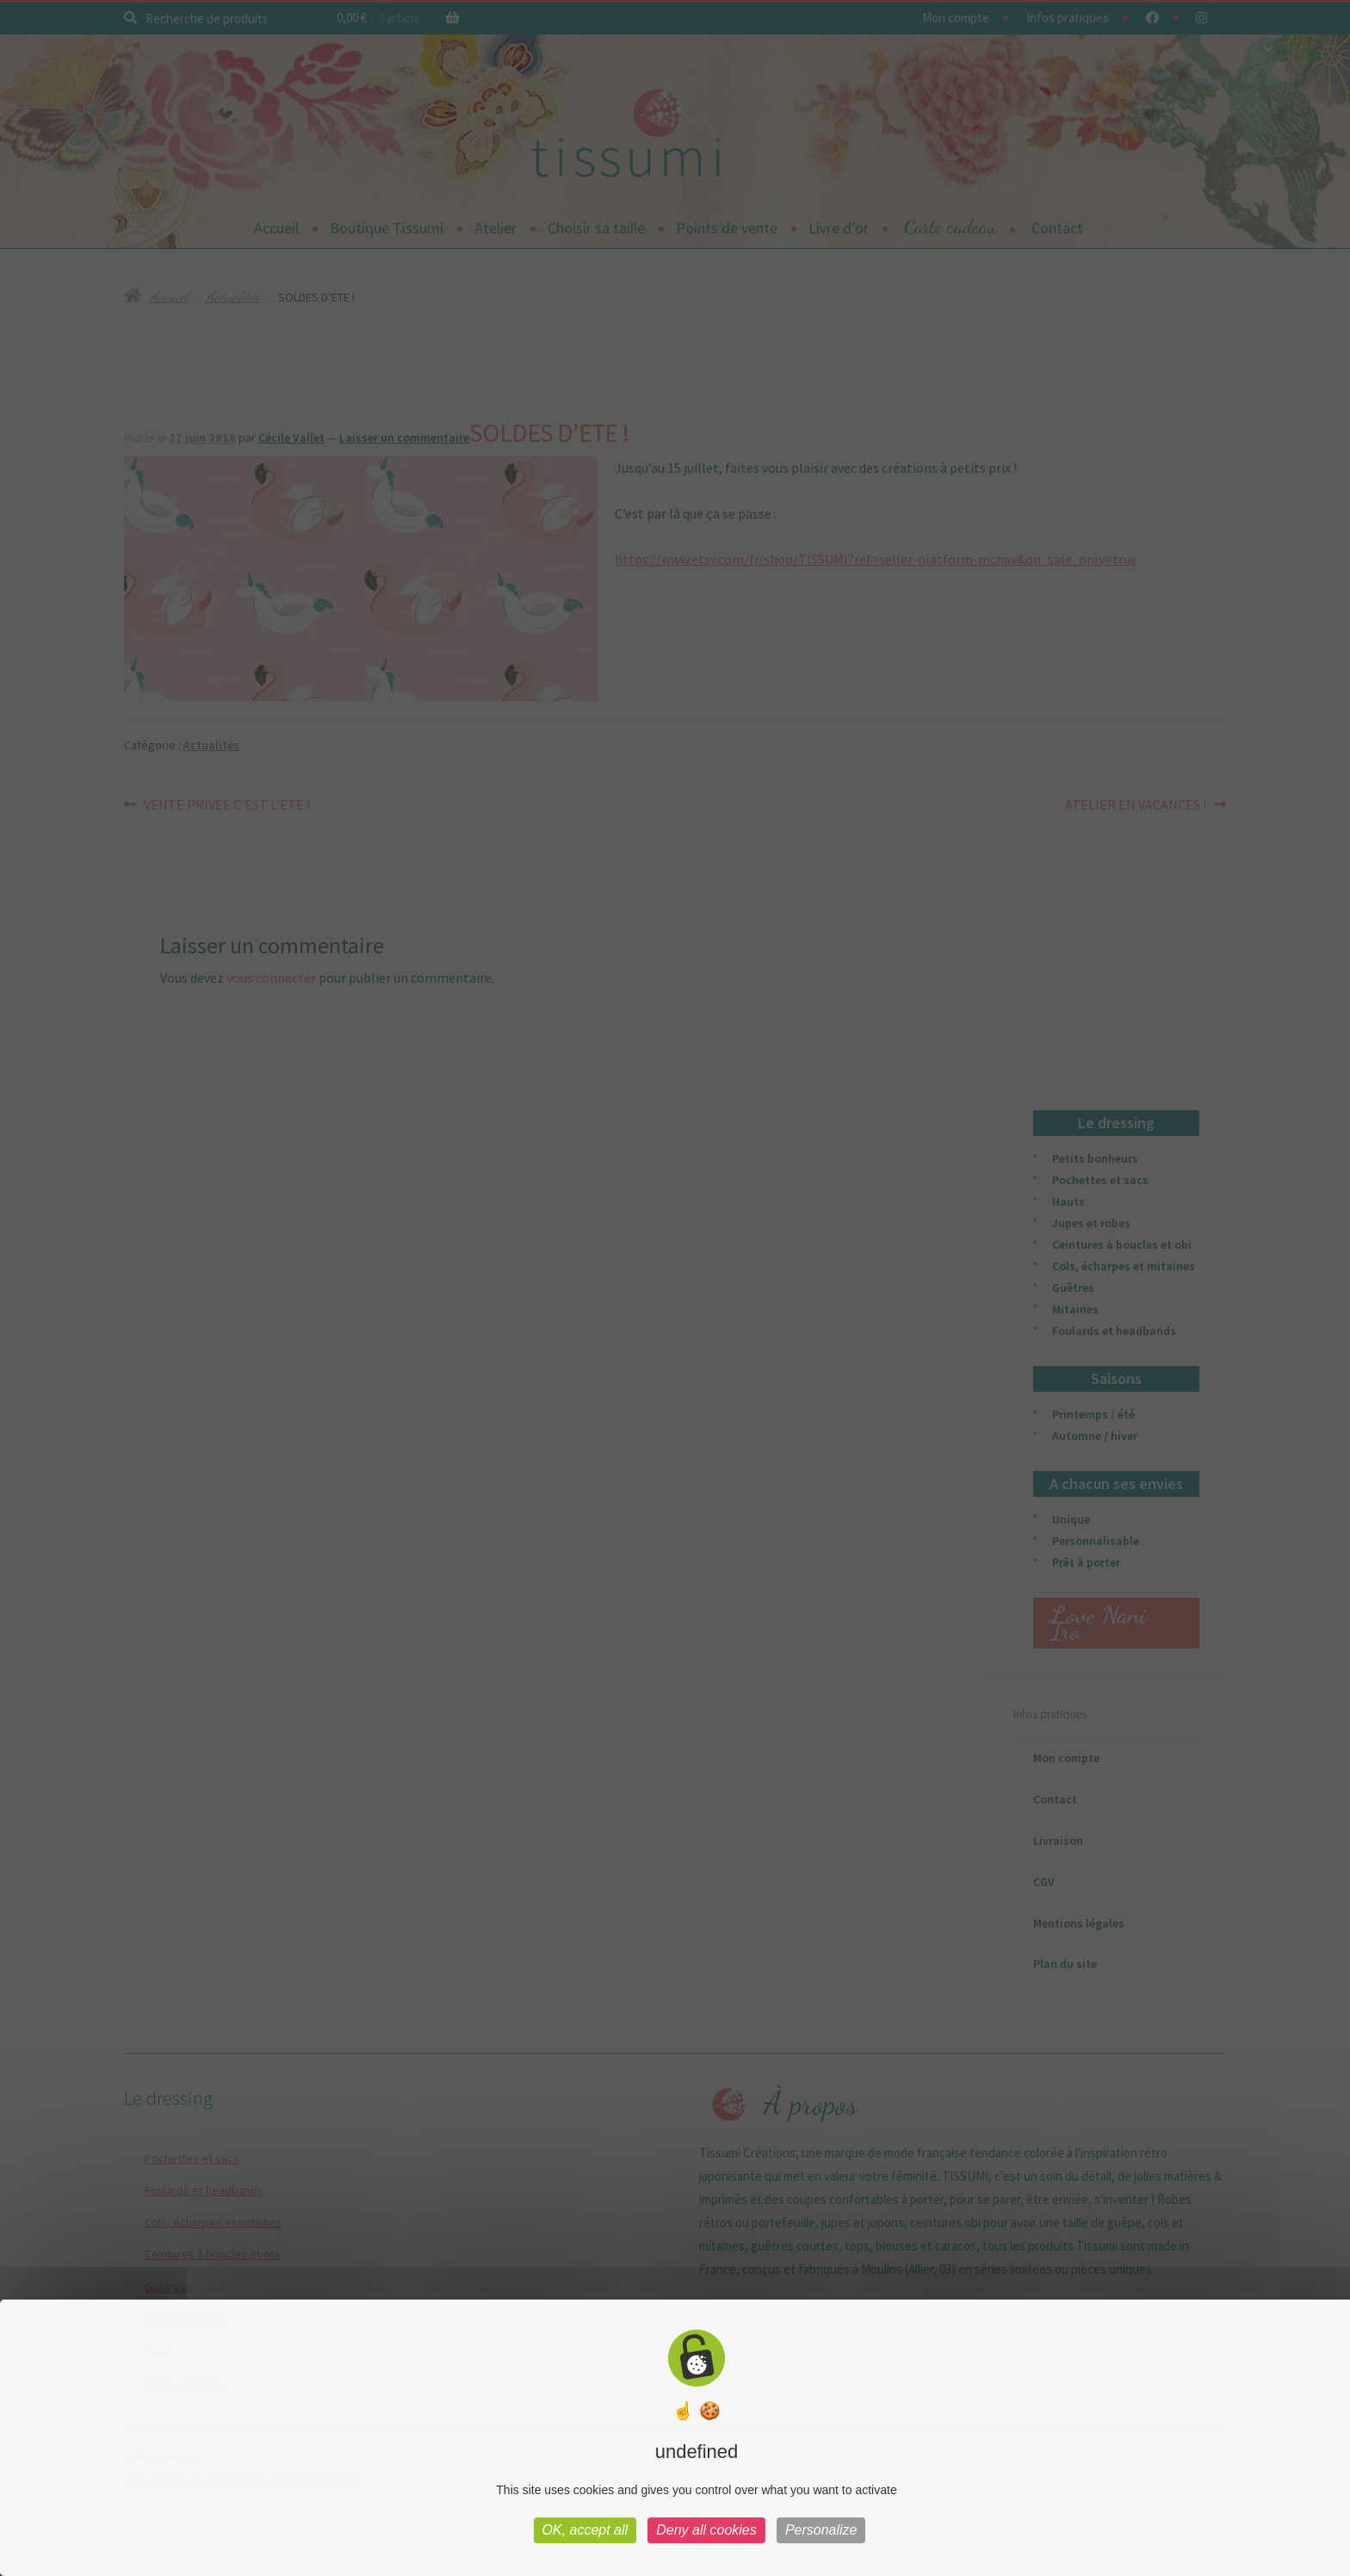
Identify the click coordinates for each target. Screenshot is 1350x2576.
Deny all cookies (706, 2530)
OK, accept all (585, 2530)
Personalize (821, 2530)
